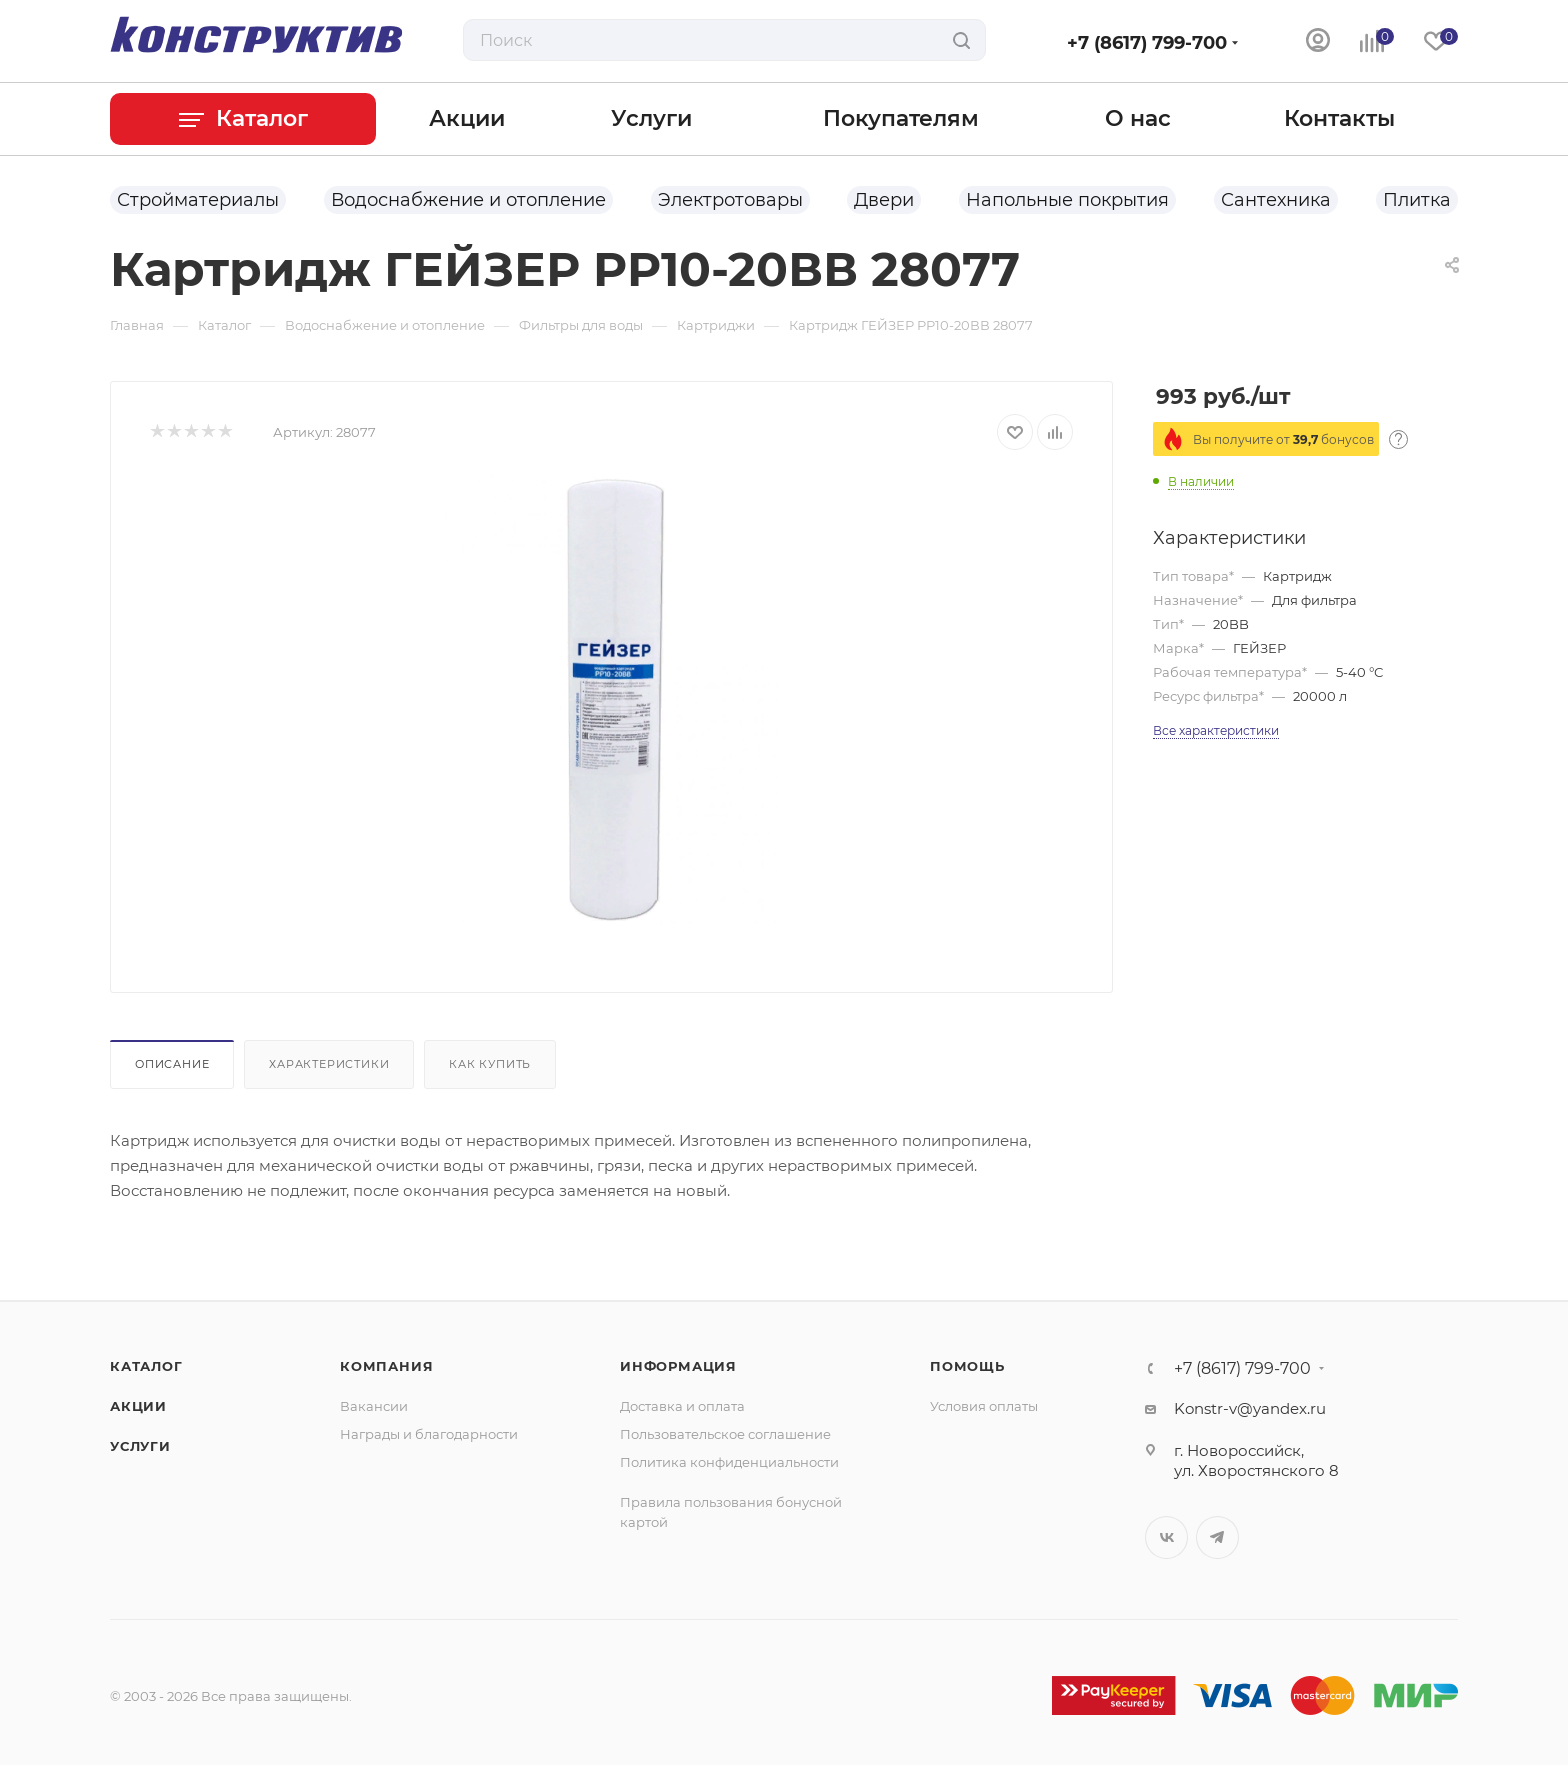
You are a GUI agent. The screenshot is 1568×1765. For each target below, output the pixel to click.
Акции (138, 1406)
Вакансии (374, 1406)
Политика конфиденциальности (729, 1462)
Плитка (1417, 200)
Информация (678, 1366)
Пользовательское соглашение (725, 1434)
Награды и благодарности (429, 1434)
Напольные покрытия (1067, 200)
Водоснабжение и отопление (468, 200)
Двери (884, 200)
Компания (386, 1366)
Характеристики (329, 1064)
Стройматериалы (198, 200)
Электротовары (730, 200)
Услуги (140, 1446)
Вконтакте (1166, 1537)
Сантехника (1276, 200)
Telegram (1217, 1537)
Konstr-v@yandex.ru (1250, 1408)
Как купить (490, 1064)
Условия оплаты (984, 1406)
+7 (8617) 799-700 (1147, 43)
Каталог (146, 1366)
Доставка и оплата (682, 1406)
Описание (172, 1064)
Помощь (967, 1366)
